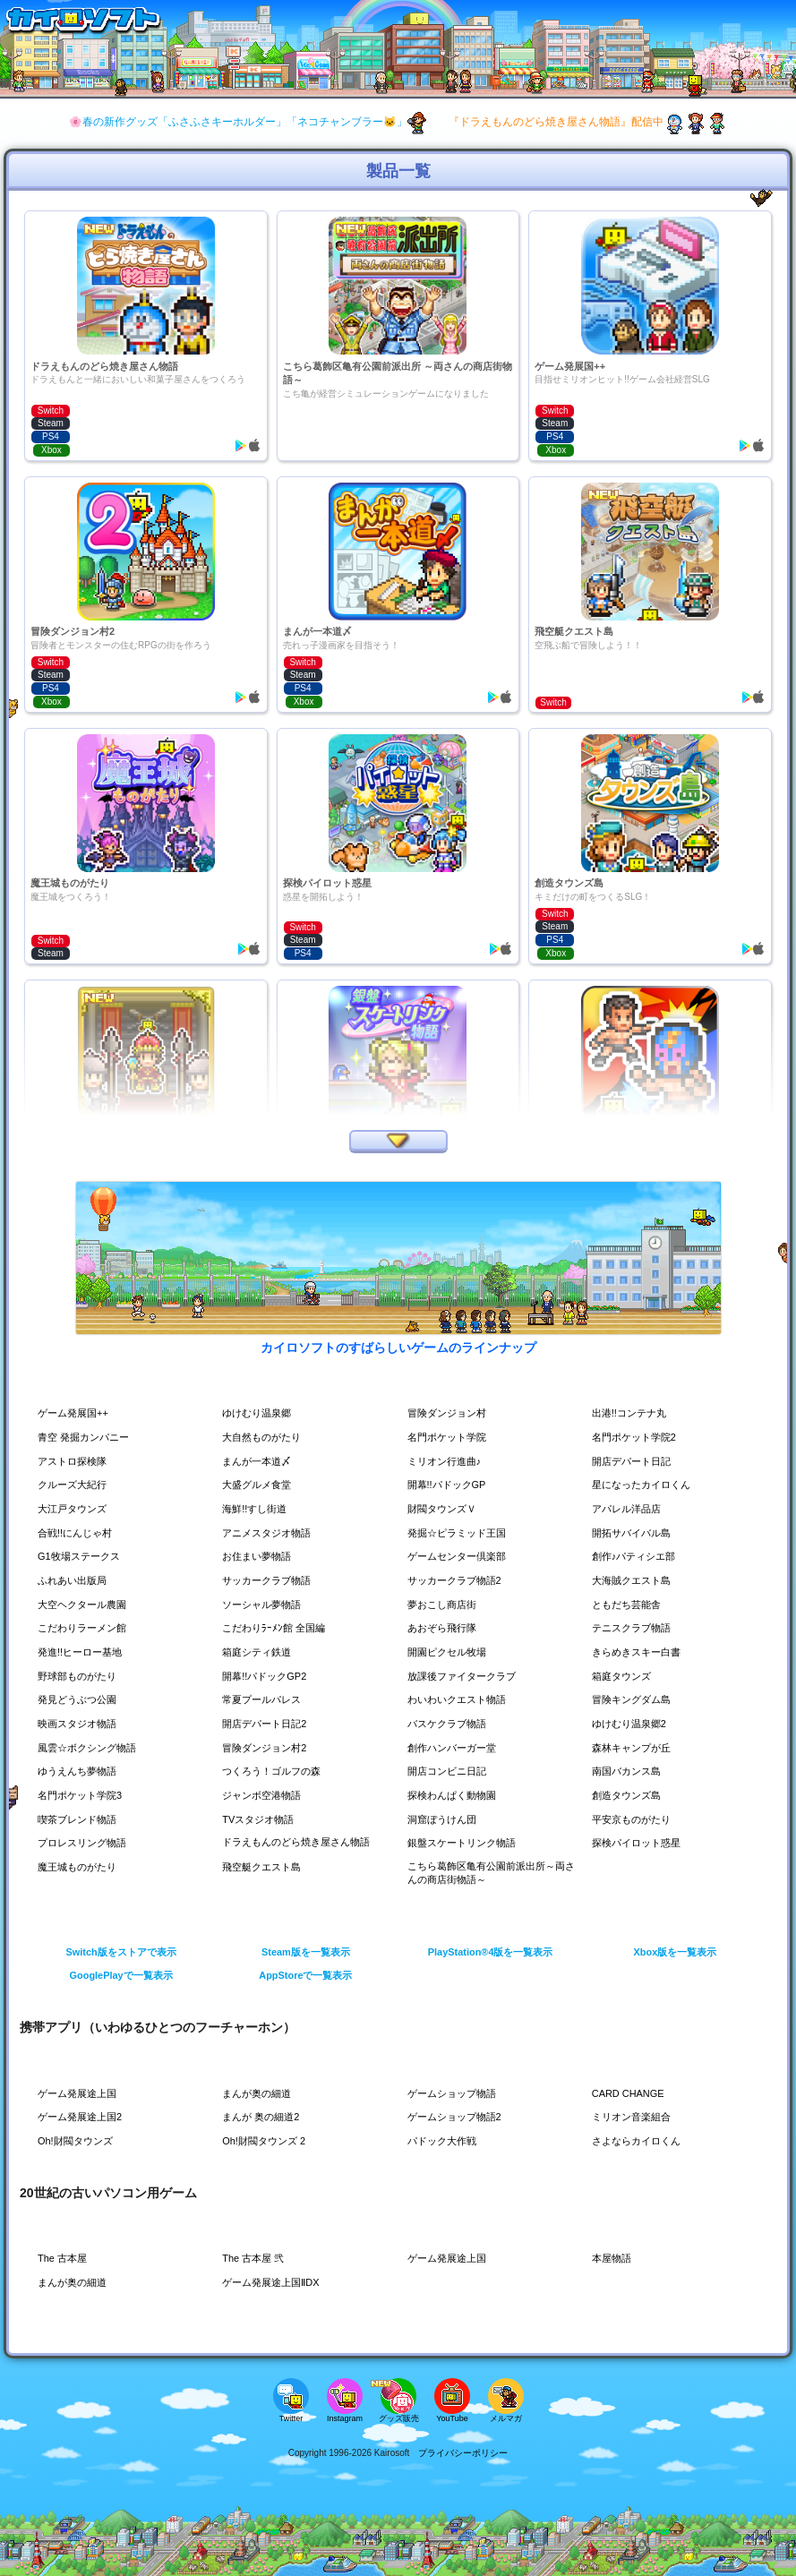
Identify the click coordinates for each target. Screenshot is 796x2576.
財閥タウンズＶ (445, 1508)
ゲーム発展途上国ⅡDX (275, 2282)
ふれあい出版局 (75, 1580)
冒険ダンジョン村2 (268, 1748)
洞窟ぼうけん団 (445, 1819)
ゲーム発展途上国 (81, 2093)
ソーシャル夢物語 (265, 1604)
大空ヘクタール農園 (86, 1604)
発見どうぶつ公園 (81, 1699)
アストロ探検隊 (75, 1461)
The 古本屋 (64, 2258)
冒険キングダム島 (635, 1699)
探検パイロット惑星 (640, 1842)
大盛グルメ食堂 (259, 1484)
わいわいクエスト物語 (461, 1699)
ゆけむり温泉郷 (259, 1413)
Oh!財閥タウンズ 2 (267, 2141)
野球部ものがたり (81, 1676)
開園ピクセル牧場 (450, 1652)
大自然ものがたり (265, 1437)
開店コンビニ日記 (450, 1771)
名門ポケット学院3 (84, 1795)
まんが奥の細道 (259, 2093)
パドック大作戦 (445, 2141)
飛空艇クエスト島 (265, 1867)
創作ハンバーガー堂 (455, 1748)
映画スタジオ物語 (81, 1723)
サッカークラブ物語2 (458, 1580)
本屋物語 (613, 2258)
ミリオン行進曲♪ (447, 1461)
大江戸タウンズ (75, 1508)
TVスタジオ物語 (261, 1819)
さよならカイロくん (640, 2141)
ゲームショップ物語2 (458, 2116)
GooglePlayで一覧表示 (120, 1975)
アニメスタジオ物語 (270, 1533)
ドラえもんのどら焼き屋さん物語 (296, 1841)
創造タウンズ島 (629, 1795)
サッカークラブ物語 (270, 1580)
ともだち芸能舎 (629, 1604)
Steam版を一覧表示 (306, 1952)
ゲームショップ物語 (455, 2093)
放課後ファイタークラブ (466, 1676)
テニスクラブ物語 (635, 1628)
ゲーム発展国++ (76, 1413)
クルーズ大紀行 (75, 1484)
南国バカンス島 (629, 1771)
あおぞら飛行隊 (445, 1628)
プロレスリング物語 (86, 1842)
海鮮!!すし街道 (257, 1508)
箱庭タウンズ (624, 1676)
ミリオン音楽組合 (635, 2116)
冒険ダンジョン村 (450, 1413)
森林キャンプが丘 (635, 1748)
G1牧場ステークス (82, 1556)
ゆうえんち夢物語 (81, 1771)
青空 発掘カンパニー (87, 1437)
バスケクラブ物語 (450, 1723)
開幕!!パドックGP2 (267, 1676)
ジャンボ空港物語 (265, 1795)
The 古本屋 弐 (255, 2258)
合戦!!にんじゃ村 (78, 1533)
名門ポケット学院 (450, 1437)
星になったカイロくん (645, 1484)
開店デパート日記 (635, 1461)
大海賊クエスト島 (635, 1580)
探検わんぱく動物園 (455, 1795)
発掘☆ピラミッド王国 (461, 1533)
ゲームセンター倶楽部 (461, 1556)
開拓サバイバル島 (635, 1533)
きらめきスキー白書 (640, 1652)
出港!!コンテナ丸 (632, 1413)
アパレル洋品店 (629, 1508)
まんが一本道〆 (259, 1461)
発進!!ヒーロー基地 (84, 1652)
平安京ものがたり (635, 1819)
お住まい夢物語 (259, 1556)
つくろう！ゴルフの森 (276, 1771)
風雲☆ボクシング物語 (91, 1748)
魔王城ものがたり (81, 1867)
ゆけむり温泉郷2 (632, 1723)
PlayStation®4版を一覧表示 (491, 1952)
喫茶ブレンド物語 (81, 1819)
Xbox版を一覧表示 (674, 1952)
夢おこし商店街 (445, 1604)
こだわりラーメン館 (86, 1628)
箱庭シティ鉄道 (259, 1652)
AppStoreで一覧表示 (306, 1975)
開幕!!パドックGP (450, 1484)
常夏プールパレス (265, 1699)
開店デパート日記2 (268, 1723)
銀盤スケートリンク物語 (466, 1842)
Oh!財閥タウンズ (78, 2141)
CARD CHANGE (631, 2093)
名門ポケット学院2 (638, 1437)
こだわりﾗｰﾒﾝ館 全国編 (277, 1628)
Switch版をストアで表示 (121, 1952)
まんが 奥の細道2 (264, 2116)
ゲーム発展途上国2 (84, 2116)
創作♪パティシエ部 (637, 1556)
